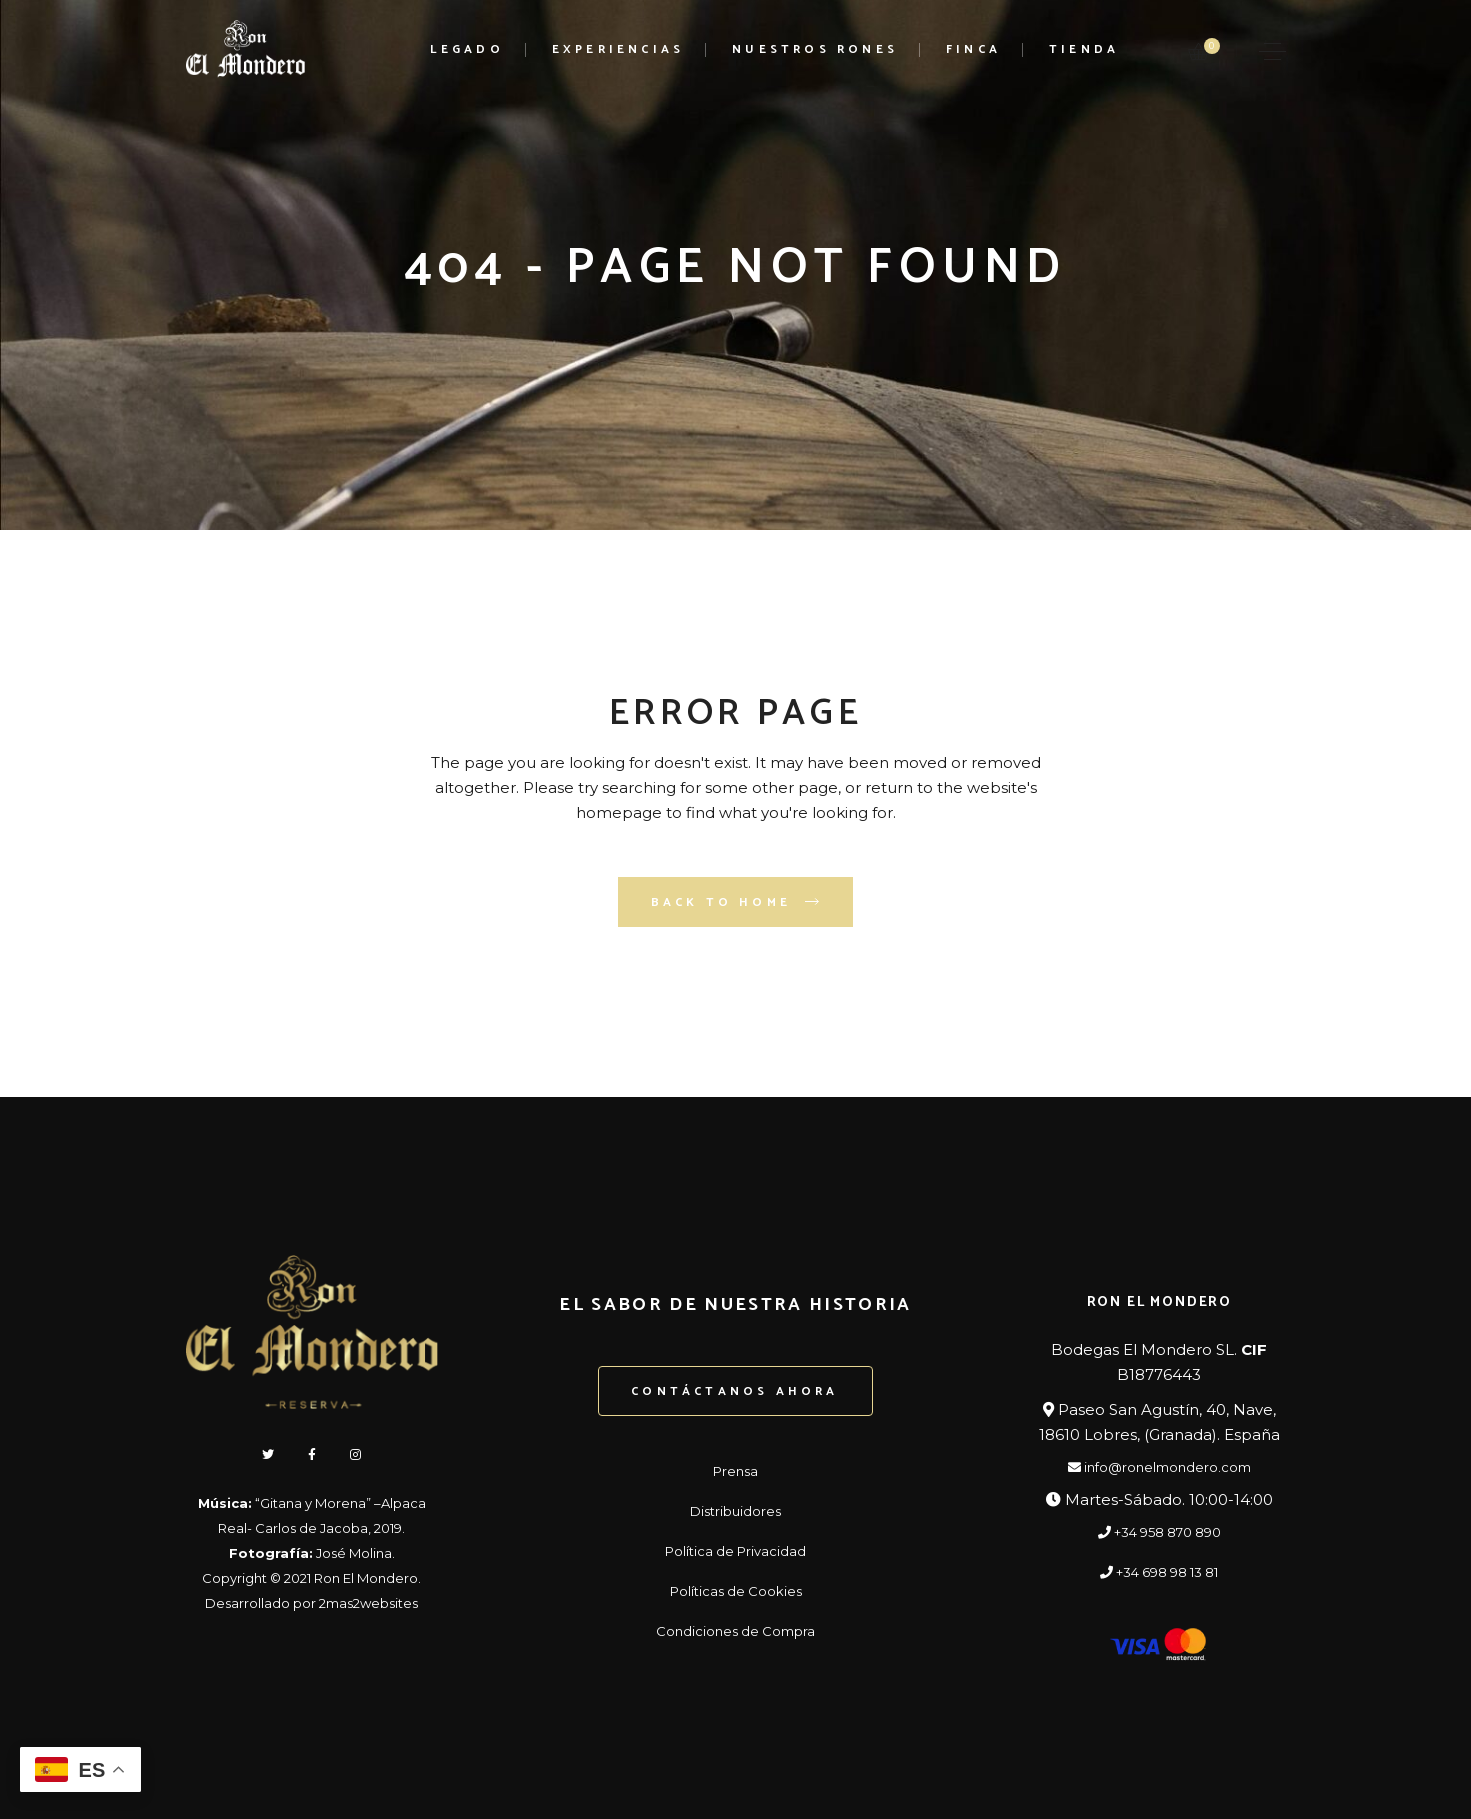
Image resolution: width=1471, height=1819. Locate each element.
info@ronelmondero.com (1159, 1467)
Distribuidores (735, 1511)
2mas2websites (368, 1603)
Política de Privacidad (735, 1551)
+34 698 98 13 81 (1159, 1572)
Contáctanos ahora (734, 1391)
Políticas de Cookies (736, 1591)
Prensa (735, 1471)
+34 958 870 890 (1159, 1532)
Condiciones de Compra (735, 1631)
